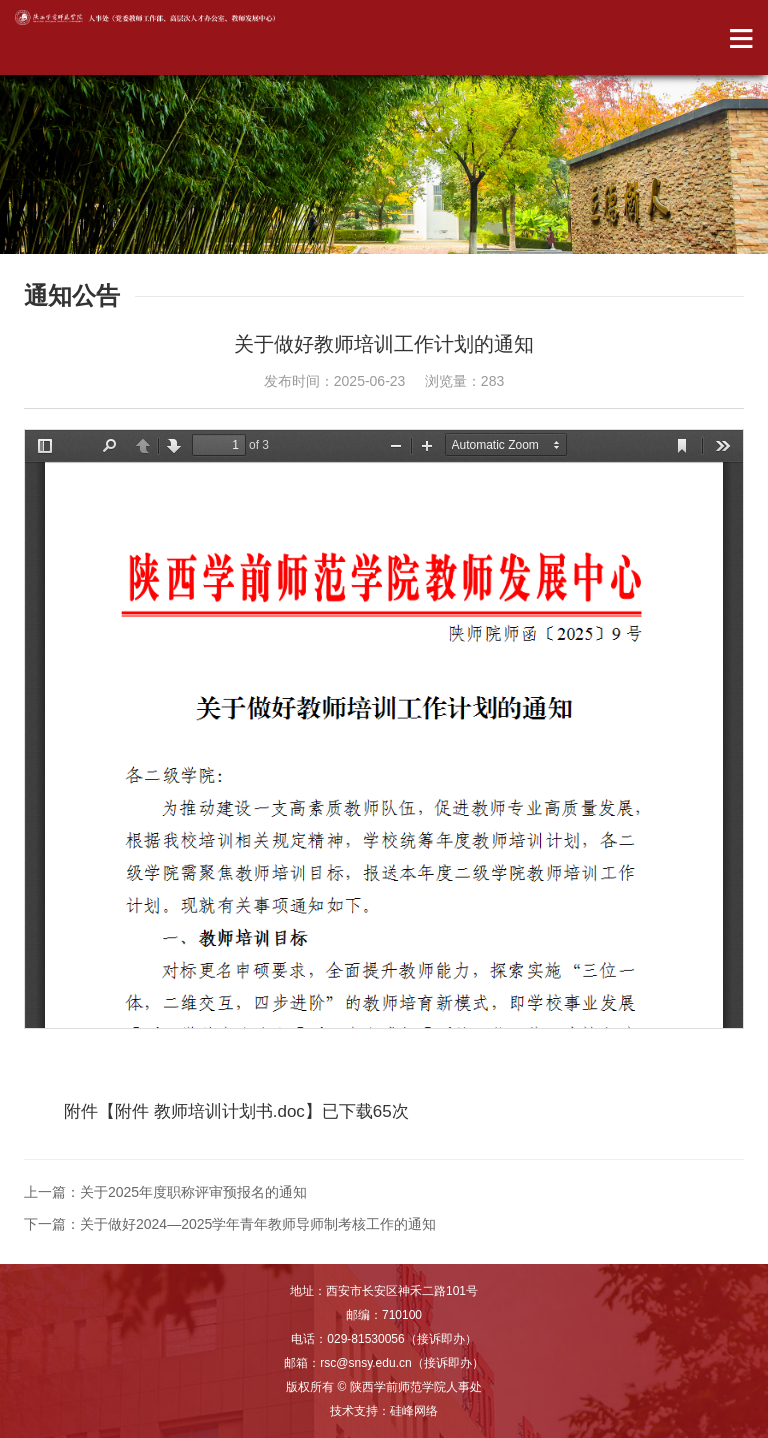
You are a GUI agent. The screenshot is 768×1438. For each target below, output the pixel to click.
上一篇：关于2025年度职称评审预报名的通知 (165, 1192)
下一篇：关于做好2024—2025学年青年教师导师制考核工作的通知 (230, 1224)
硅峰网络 (414, 1411)
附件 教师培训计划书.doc (210, 1111)
